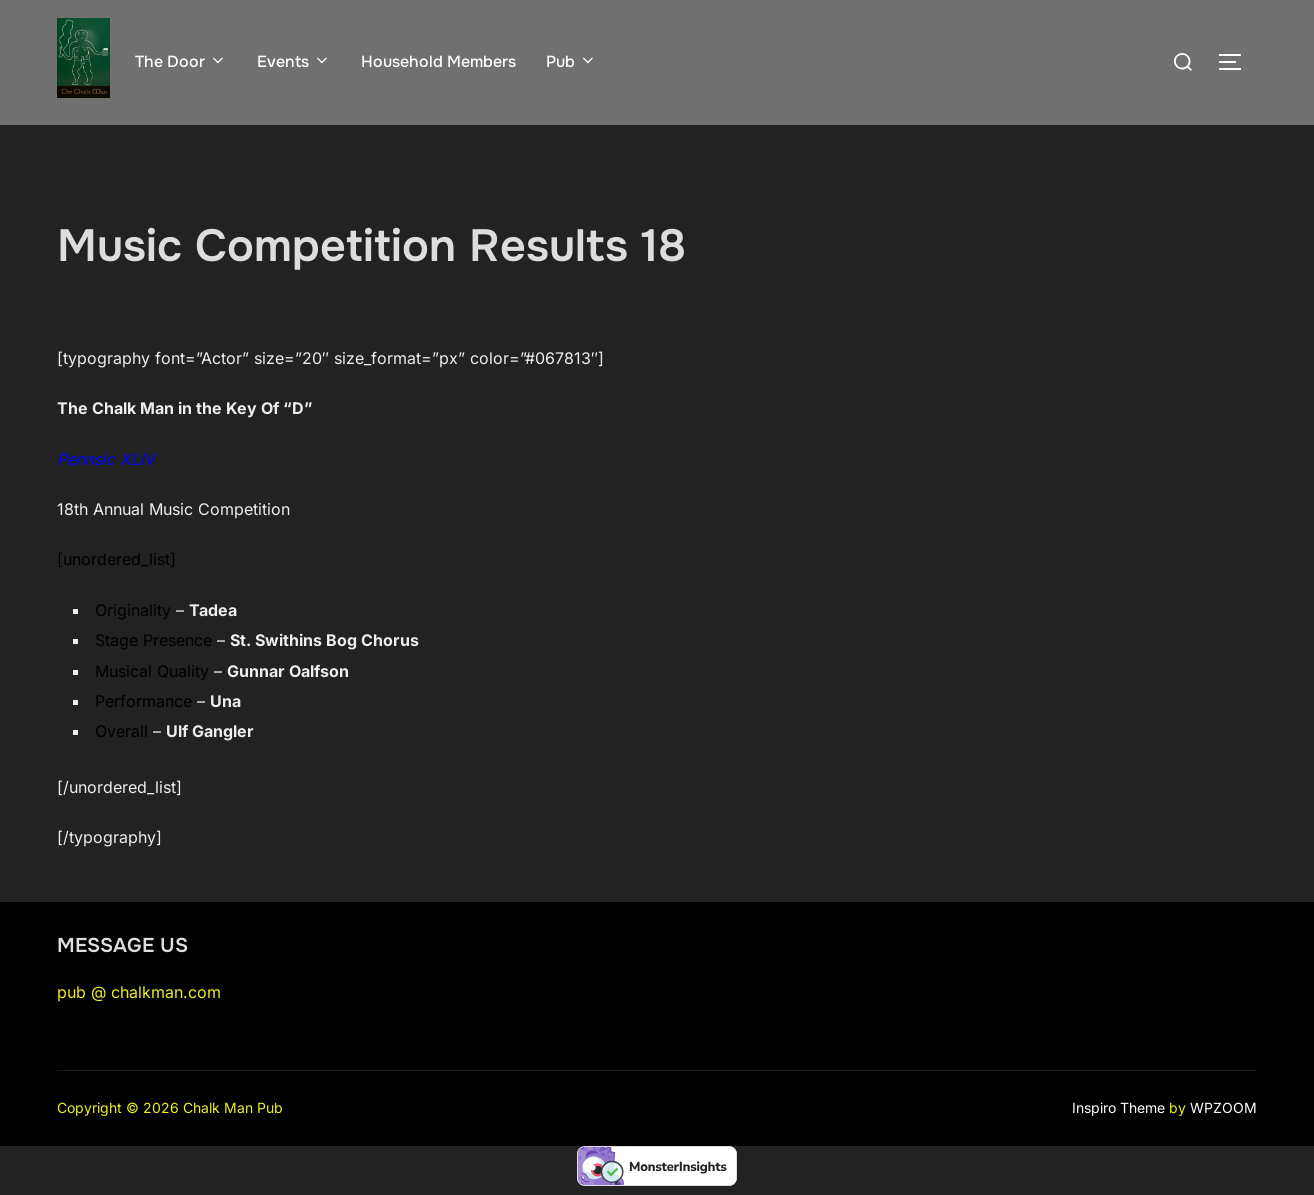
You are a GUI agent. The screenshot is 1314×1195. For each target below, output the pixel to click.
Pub (571, 61)
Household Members (438, 61)
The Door (181, 61)
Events (294, 61)
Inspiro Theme (1118, 1107)
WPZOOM (1223, 1107)
